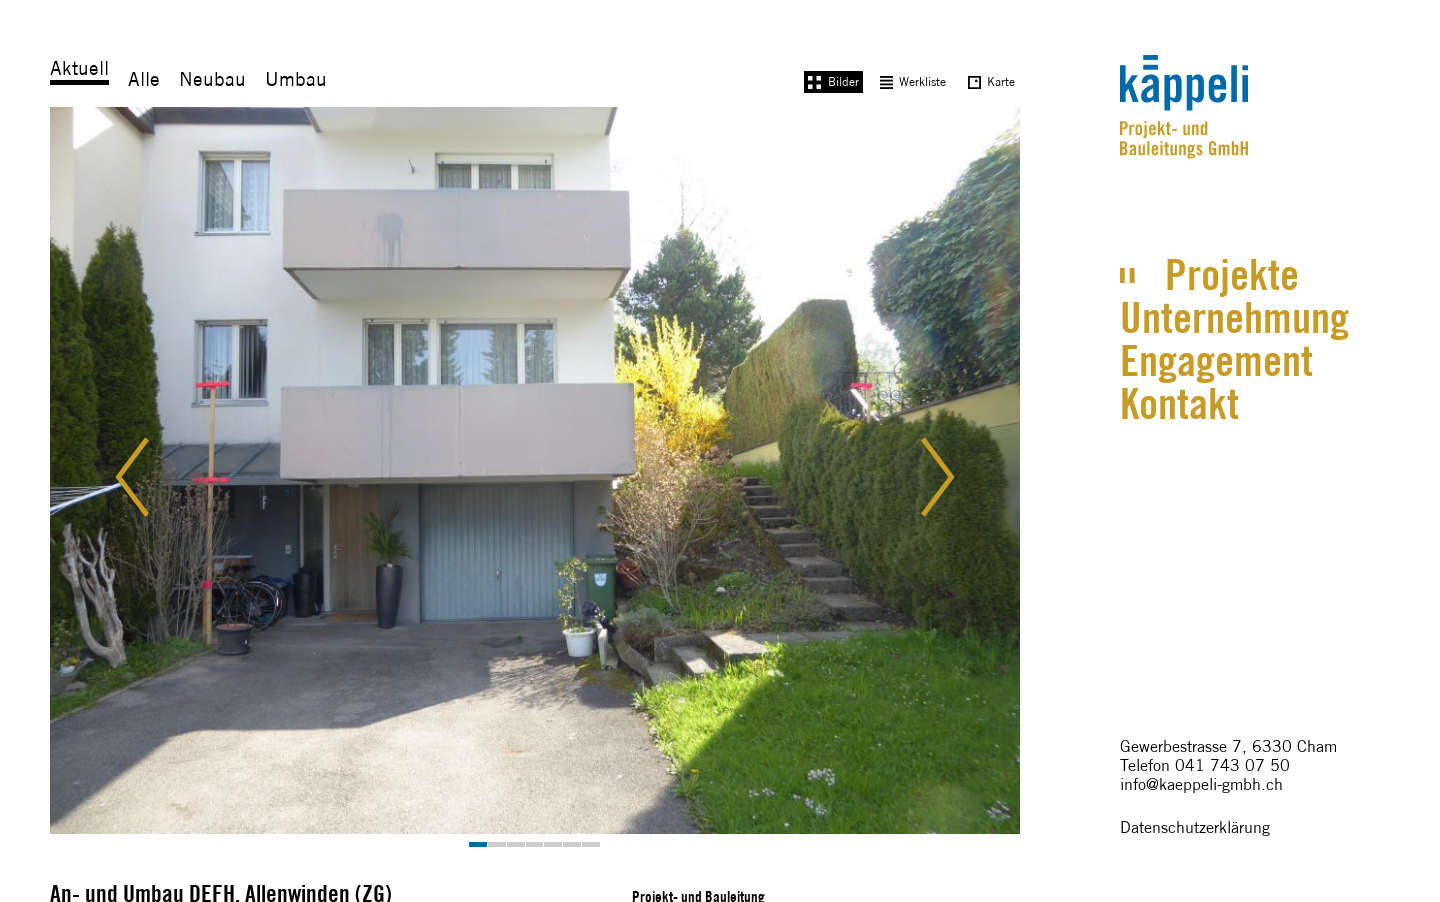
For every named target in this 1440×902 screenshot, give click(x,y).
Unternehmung (1234, 317)
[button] (149, 477)
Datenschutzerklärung (1195, 827)
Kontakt (1179, 403)
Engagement (1216, 360)
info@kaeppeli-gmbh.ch (1201, 784)
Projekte (1232, 274)
